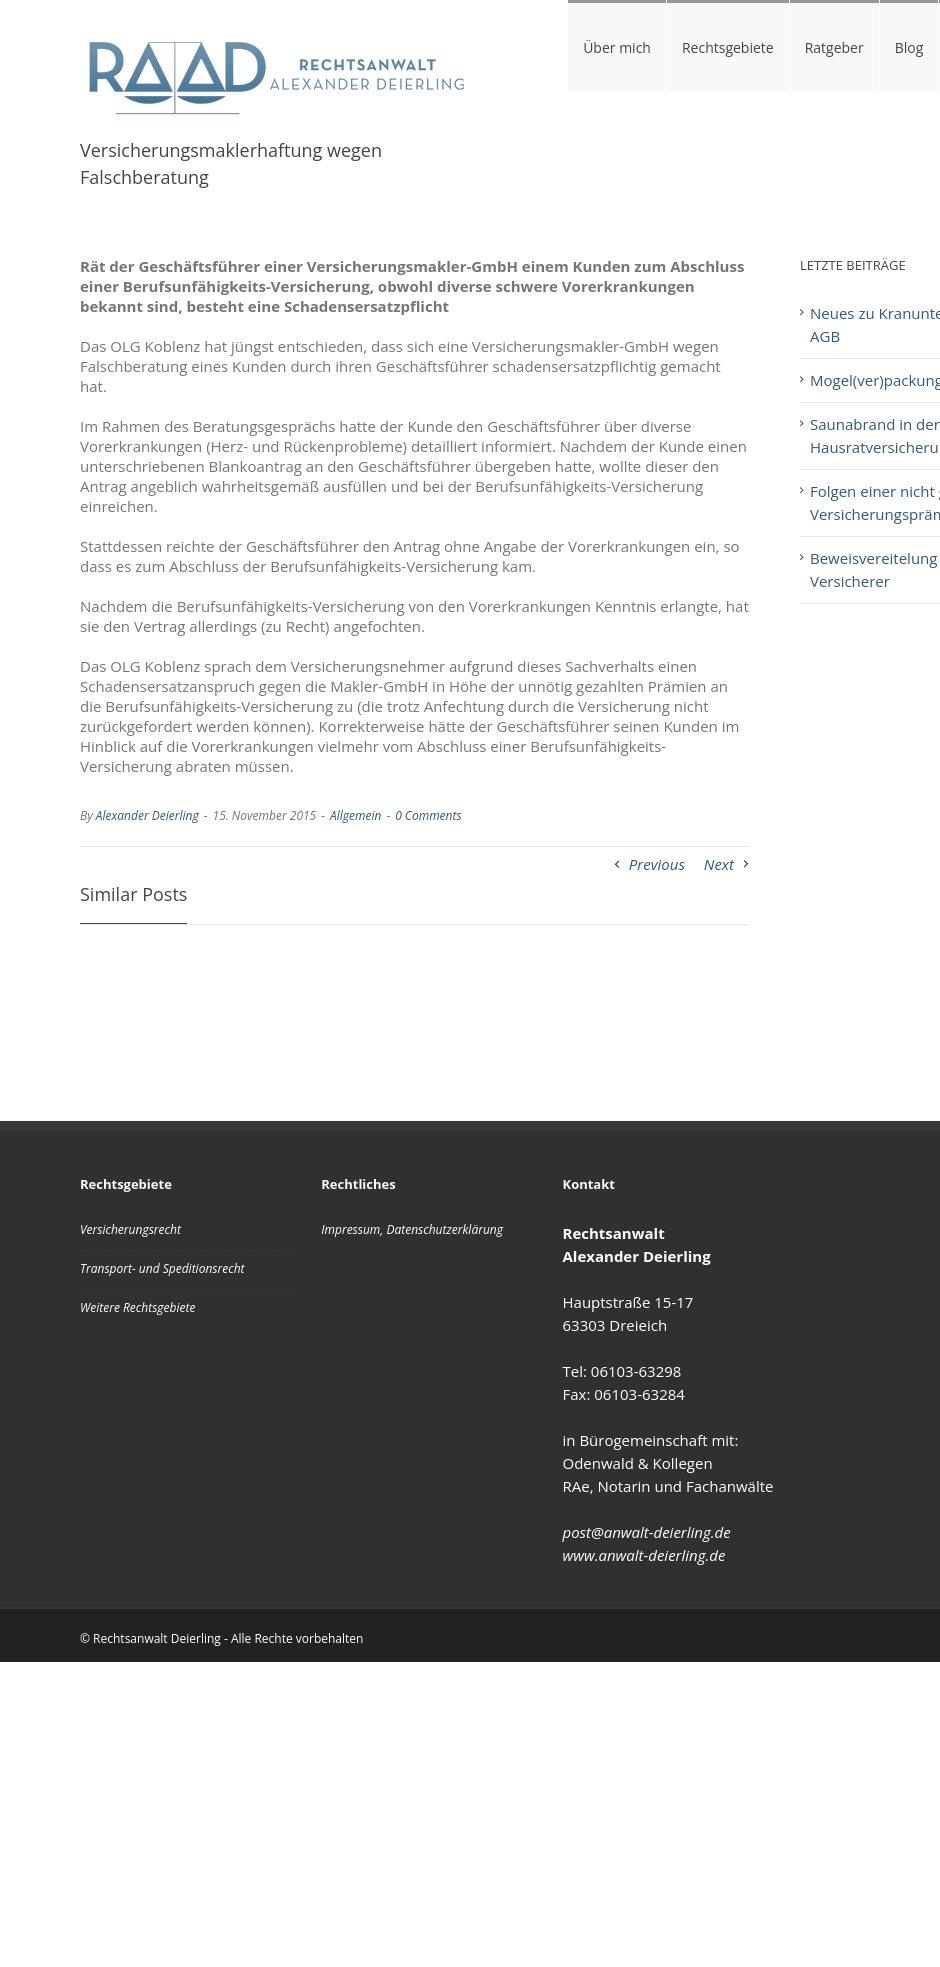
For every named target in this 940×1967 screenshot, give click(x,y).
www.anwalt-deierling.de (644, 1555)
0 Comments (428, 815)
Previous (657, 864)
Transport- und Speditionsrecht (162, 1268)
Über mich (617, 47)
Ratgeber (834, 47)
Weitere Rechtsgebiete (137, 1307)
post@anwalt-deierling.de (647, 1532)
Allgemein (355, 815)
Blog (909, 47)
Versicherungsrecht (130, 1229)
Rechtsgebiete (728, 47)
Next (719, 864)
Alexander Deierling (147, 815)
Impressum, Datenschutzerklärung (412, 1229)
